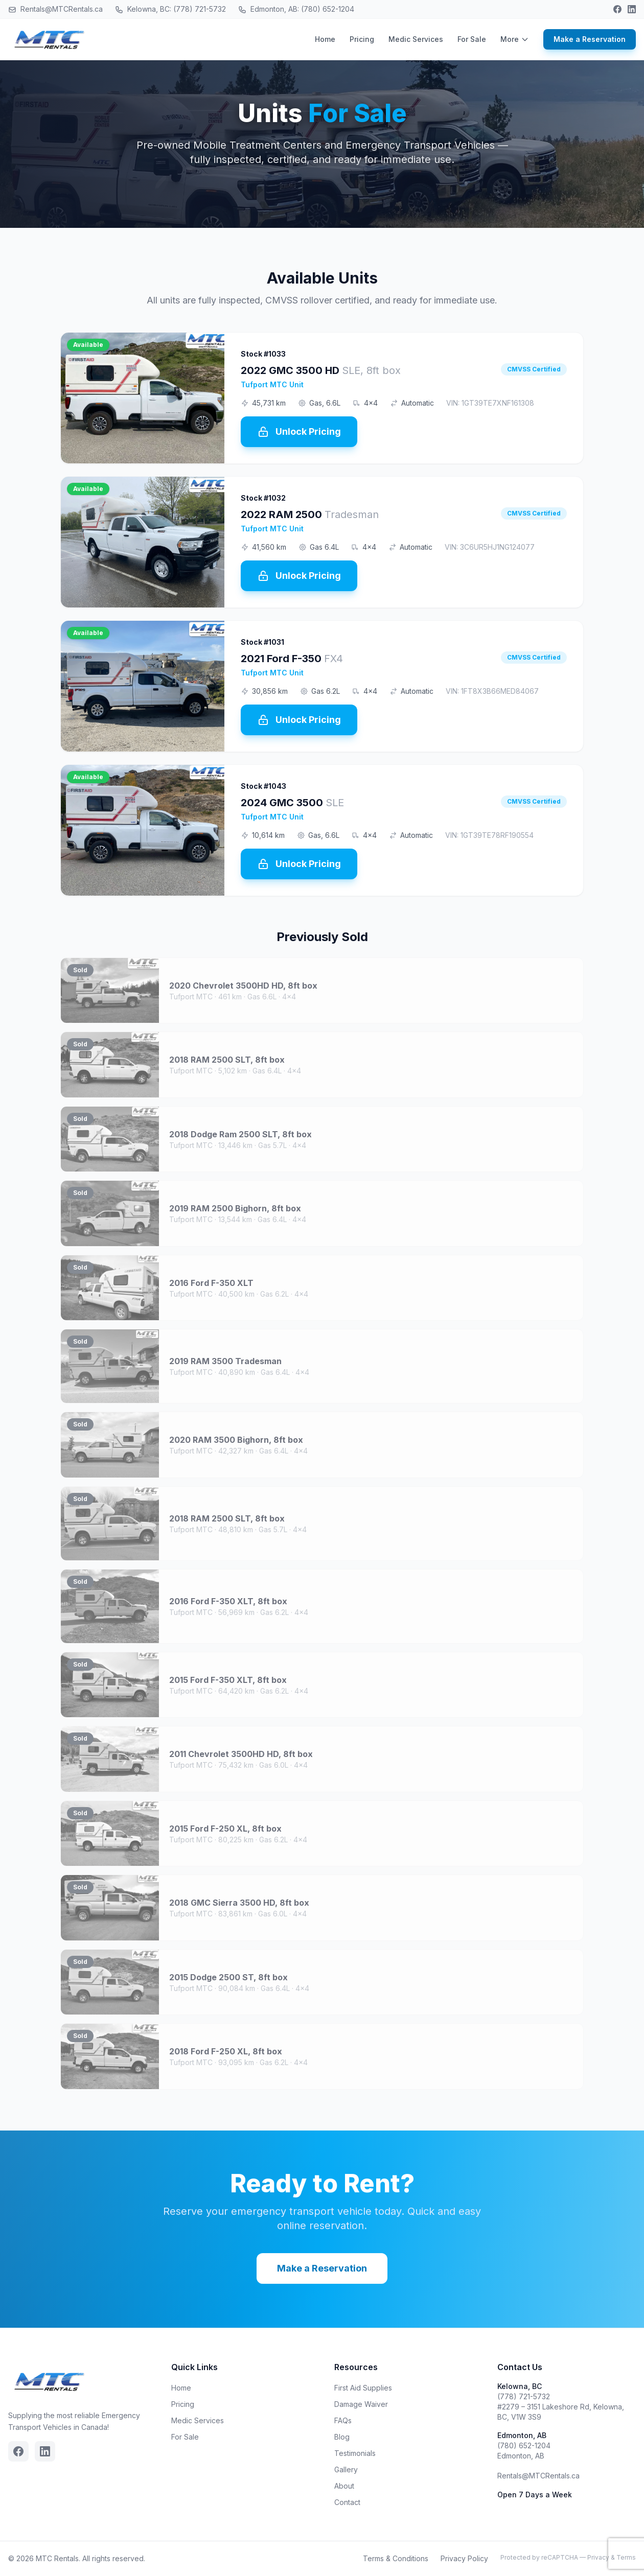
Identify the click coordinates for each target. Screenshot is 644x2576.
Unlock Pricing (299, 432)
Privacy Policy (464, 2558)
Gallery (346, 2469)
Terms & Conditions (395, 2558)
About (344, 2485)
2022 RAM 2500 (310, 514)
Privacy (598, 2557)
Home (325, 39)
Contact (347, 2502)
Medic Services (415, 39)
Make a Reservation (590, 39)
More (514, 39)
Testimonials (355, 2453)
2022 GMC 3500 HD (321, 370)
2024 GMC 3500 (292, 803)
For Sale (471, 39)
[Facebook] (617, 9)
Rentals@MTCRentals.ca (55, 9)
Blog (342, 2436)
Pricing (362, 39)
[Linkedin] (632, 9)
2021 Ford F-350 (292, 658)
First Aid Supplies (363, 2387)
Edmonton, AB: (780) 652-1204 (296, 9)
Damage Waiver (361, 2404)
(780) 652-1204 (523, 2445)
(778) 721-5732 (523, 2396)
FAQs (343, 2420)
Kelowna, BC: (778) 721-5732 (170, 9)
